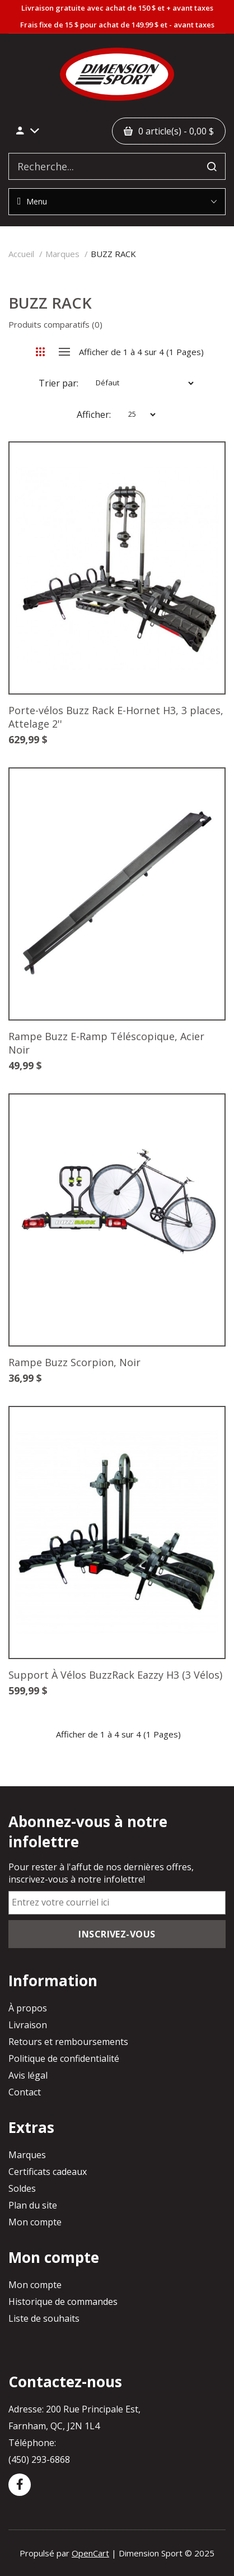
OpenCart (90, 2553)
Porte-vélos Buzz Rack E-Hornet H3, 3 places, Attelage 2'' (115, 717)
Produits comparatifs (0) (55, 324)
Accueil (21, 253)
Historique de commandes (63, 2301)
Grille (40, 352)
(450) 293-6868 (39, 2459)
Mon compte (35, 2222)
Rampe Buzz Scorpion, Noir (74, 1362)
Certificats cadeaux (47, 2171)
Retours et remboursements (68, 2041)
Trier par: (58, 383)
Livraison (27, 2025)
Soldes (22, 2188)
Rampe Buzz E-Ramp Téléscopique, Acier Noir (106, 1043)
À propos (27, 2008)
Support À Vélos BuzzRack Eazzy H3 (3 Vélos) (115, 1674)
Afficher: (94, 414)
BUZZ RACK (113, 253)
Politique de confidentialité (63, 2058)
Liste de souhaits (43, 2318)
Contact (24, 2092)
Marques (62, 253)
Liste (64, 352)
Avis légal (28, 2075)
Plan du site (32, 2205)
